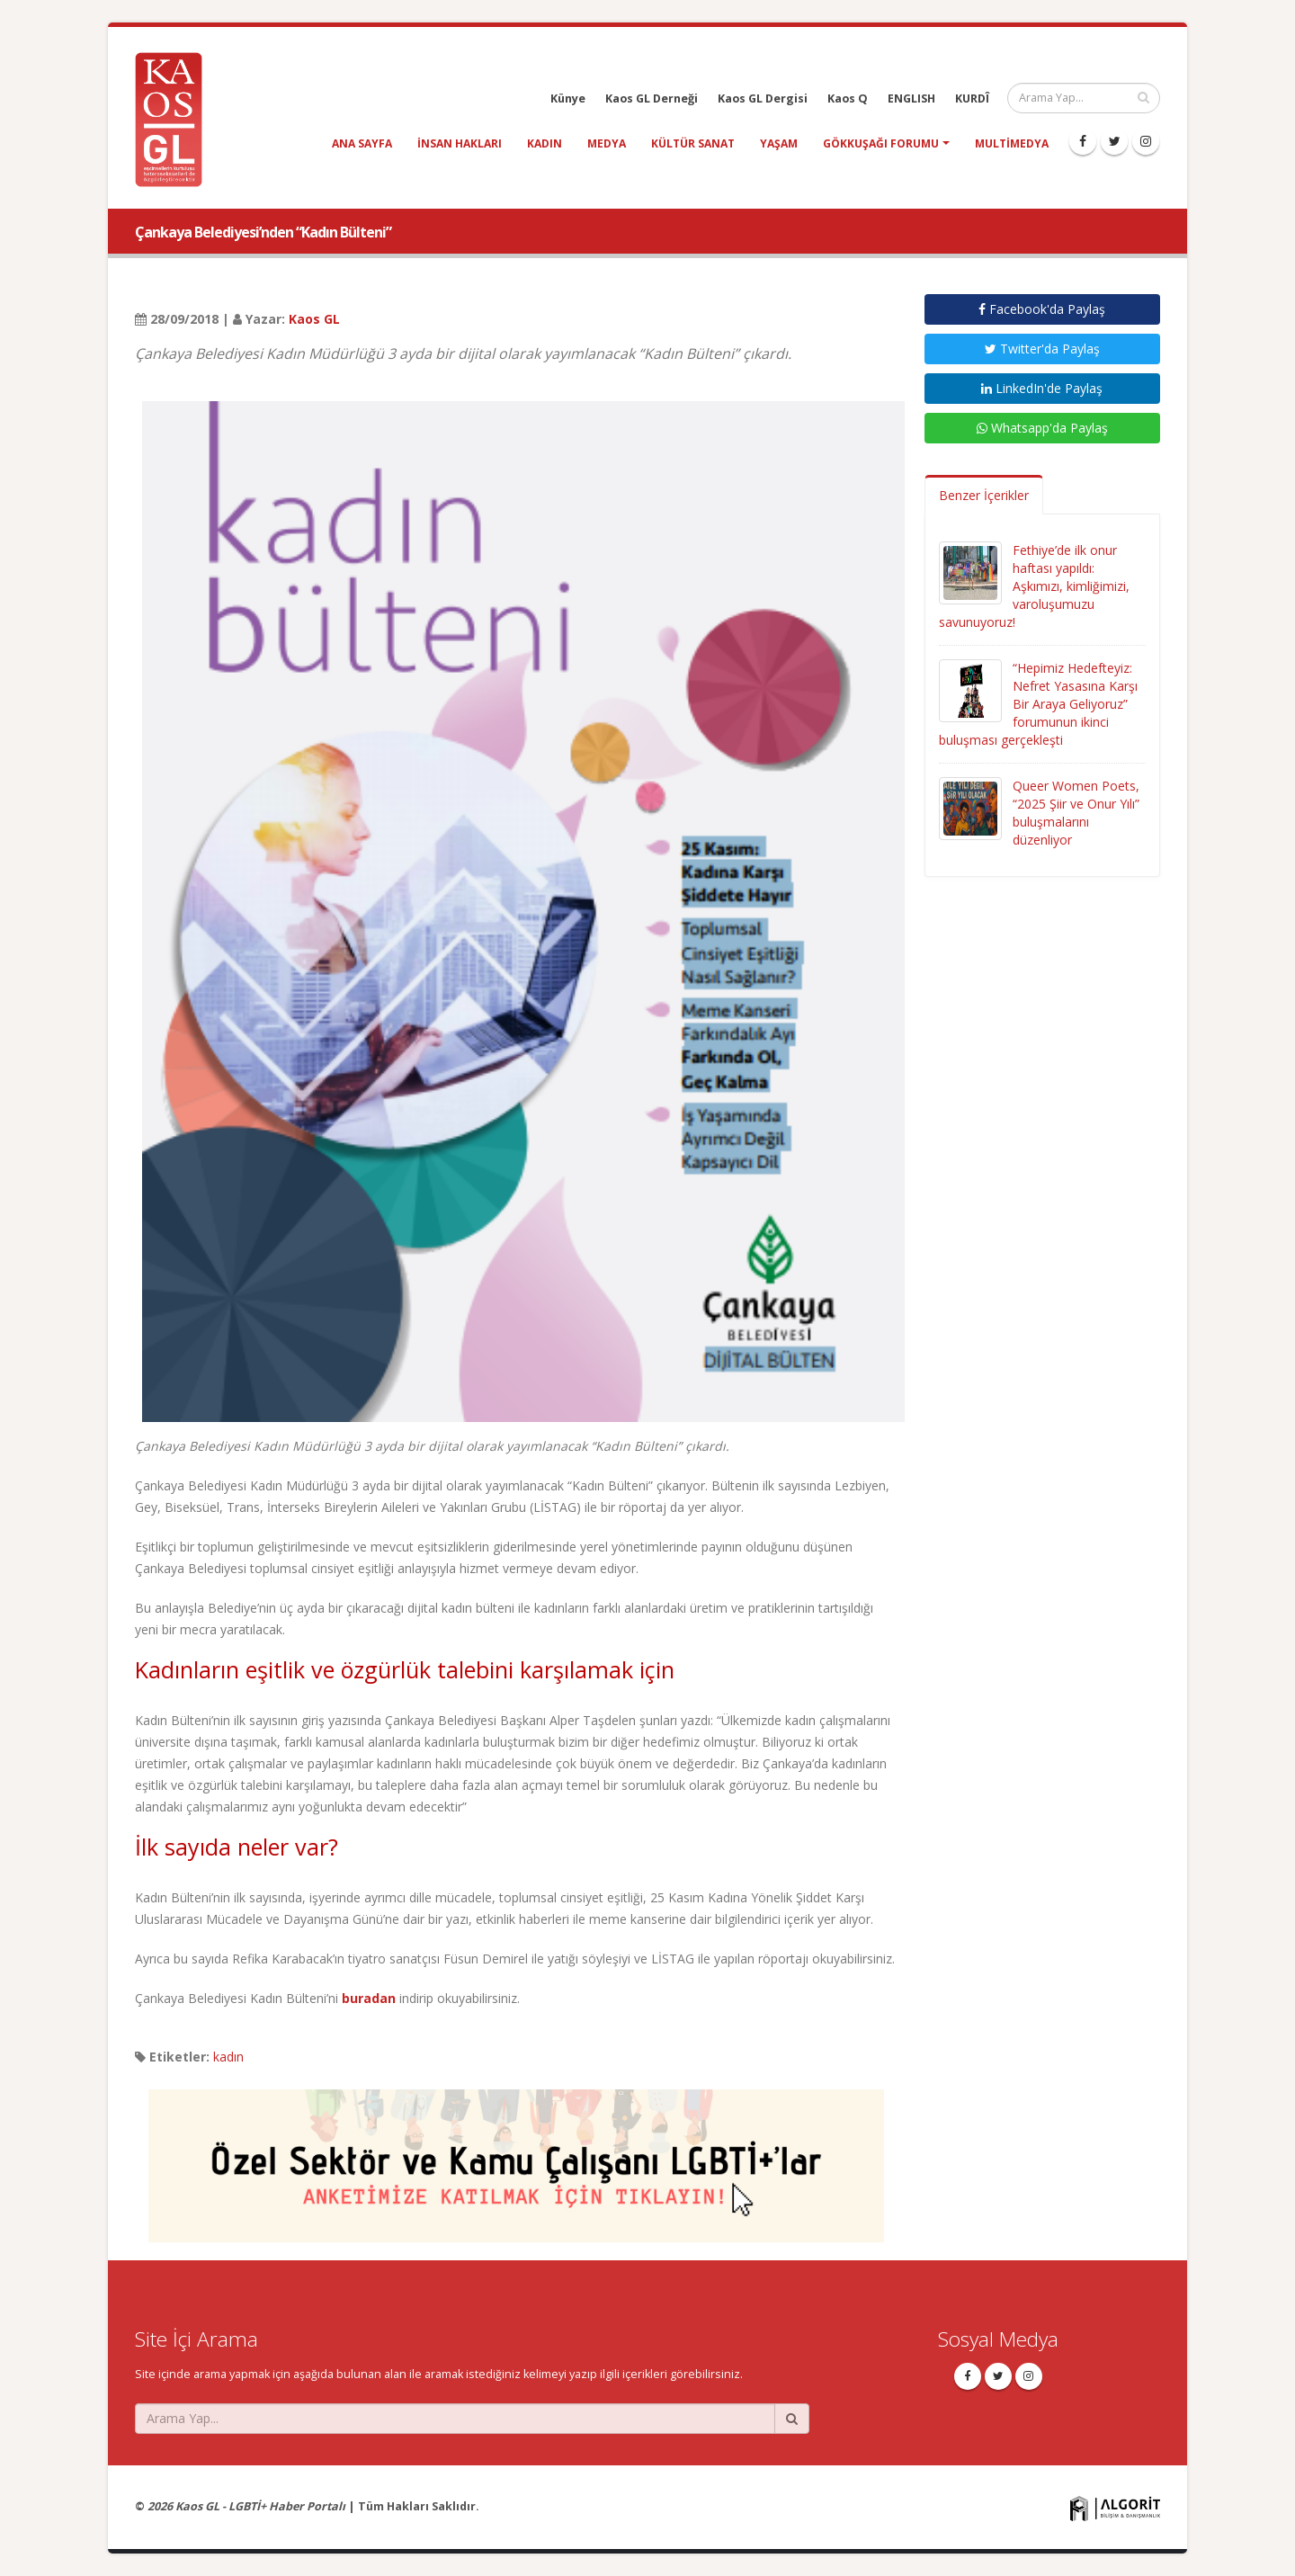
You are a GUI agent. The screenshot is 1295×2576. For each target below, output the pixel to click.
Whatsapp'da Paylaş (1042, 427)
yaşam (779, 143)
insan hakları (459, 143)
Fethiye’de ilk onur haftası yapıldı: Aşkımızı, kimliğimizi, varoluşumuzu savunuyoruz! (1034, 586)
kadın (544, 143)
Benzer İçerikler (984, 495)
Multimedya (1012, 143)
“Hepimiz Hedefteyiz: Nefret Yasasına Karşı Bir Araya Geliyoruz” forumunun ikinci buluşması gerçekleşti (1038, 703)
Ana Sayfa (362, 143)
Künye (567, 98)
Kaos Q (847, 98)
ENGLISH (911, 98)
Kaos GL (314, 318)
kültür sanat (693, 143)
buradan (369, 1998)
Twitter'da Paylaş (1042, 348)
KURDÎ (972, 98)
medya (606, 143)
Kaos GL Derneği (651, 98)
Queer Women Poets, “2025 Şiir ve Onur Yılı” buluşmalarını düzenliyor (1076, 812)
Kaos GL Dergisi (763, 98)
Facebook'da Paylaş (1041, 309)
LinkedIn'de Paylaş (1042, 388)
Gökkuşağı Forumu (881, 143)
